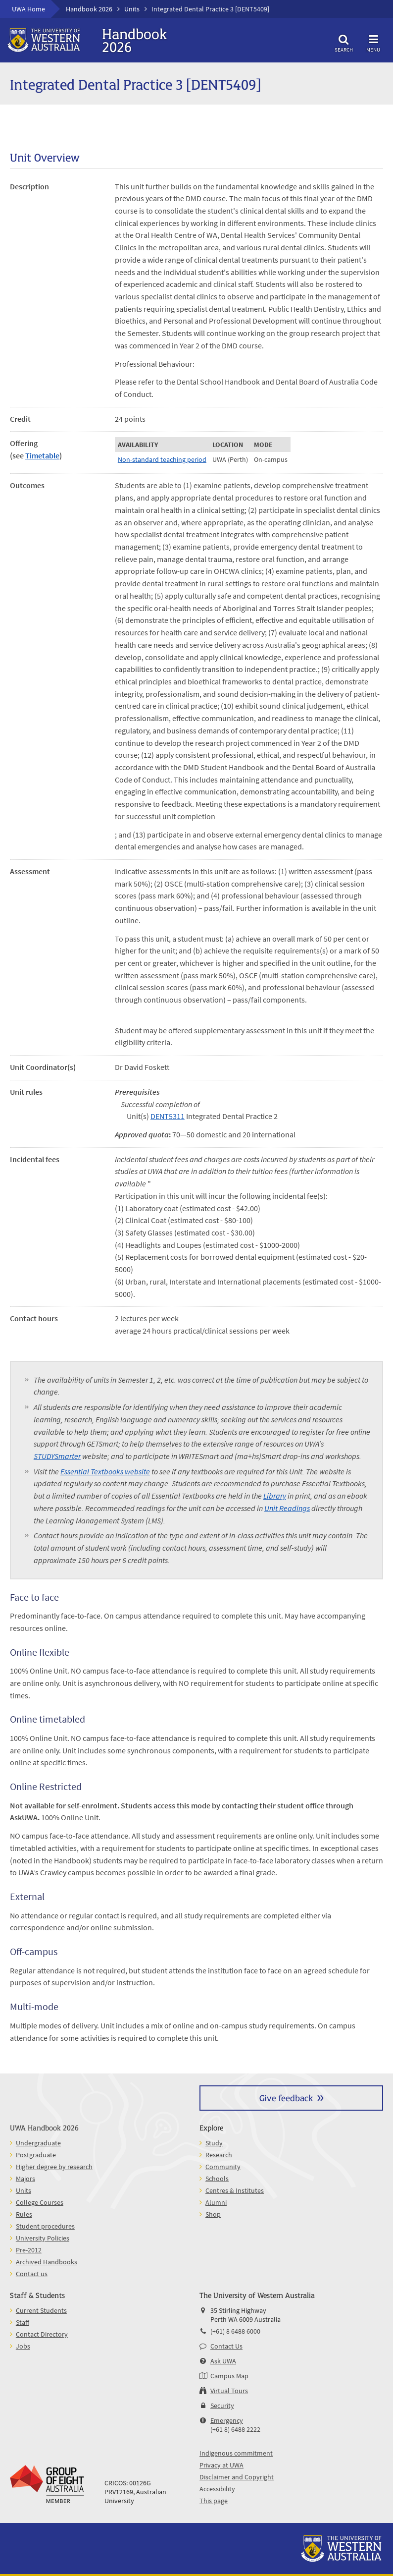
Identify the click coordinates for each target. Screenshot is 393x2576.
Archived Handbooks (46, 2261)
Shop (213, 2214)
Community (223, 2166)
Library (274, 1496)
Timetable (42, 455)
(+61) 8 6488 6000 (235, 2331)
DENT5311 (167, 1116)
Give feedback (286, 2097)
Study (214, 2142)
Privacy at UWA (221, 2465)
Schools (217, 2178)
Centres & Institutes (234, 2190)
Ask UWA (223, 2360)
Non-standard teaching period (162, 459)
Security (222, 2405)
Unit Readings (287, 1508)
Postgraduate (36, 2154)
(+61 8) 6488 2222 (235, 2429)
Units (132, 8)
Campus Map (229, 2375)
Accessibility (217, 2488)
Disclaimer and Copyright (236, 2476)
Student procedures (45, 2226)
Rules (24, 2214)
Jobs (23, 2346)
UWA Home (28, 8)
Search (343, 42)
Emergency (226, 2420)
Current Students (41, 2310)
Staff (22, 2322)
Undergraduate (38, 2142)
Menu (373, 42)
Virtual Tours (229, 2390)
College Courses (39, 2202)
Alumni (216, 2202)
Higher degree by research (54, 2166)
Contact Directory (42, 2334)
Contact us (32, 2273)
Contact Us (226, 2346)
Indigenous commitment (236, 2453)
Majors (25, 2178)
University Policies (42, 2238)
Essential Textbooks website (105, 1471)
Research (218, 2154)
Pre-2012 (29, 2249)
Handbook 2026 (89, 8)
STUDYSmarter (57, 1456)
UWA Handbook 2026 (44, 2127)
